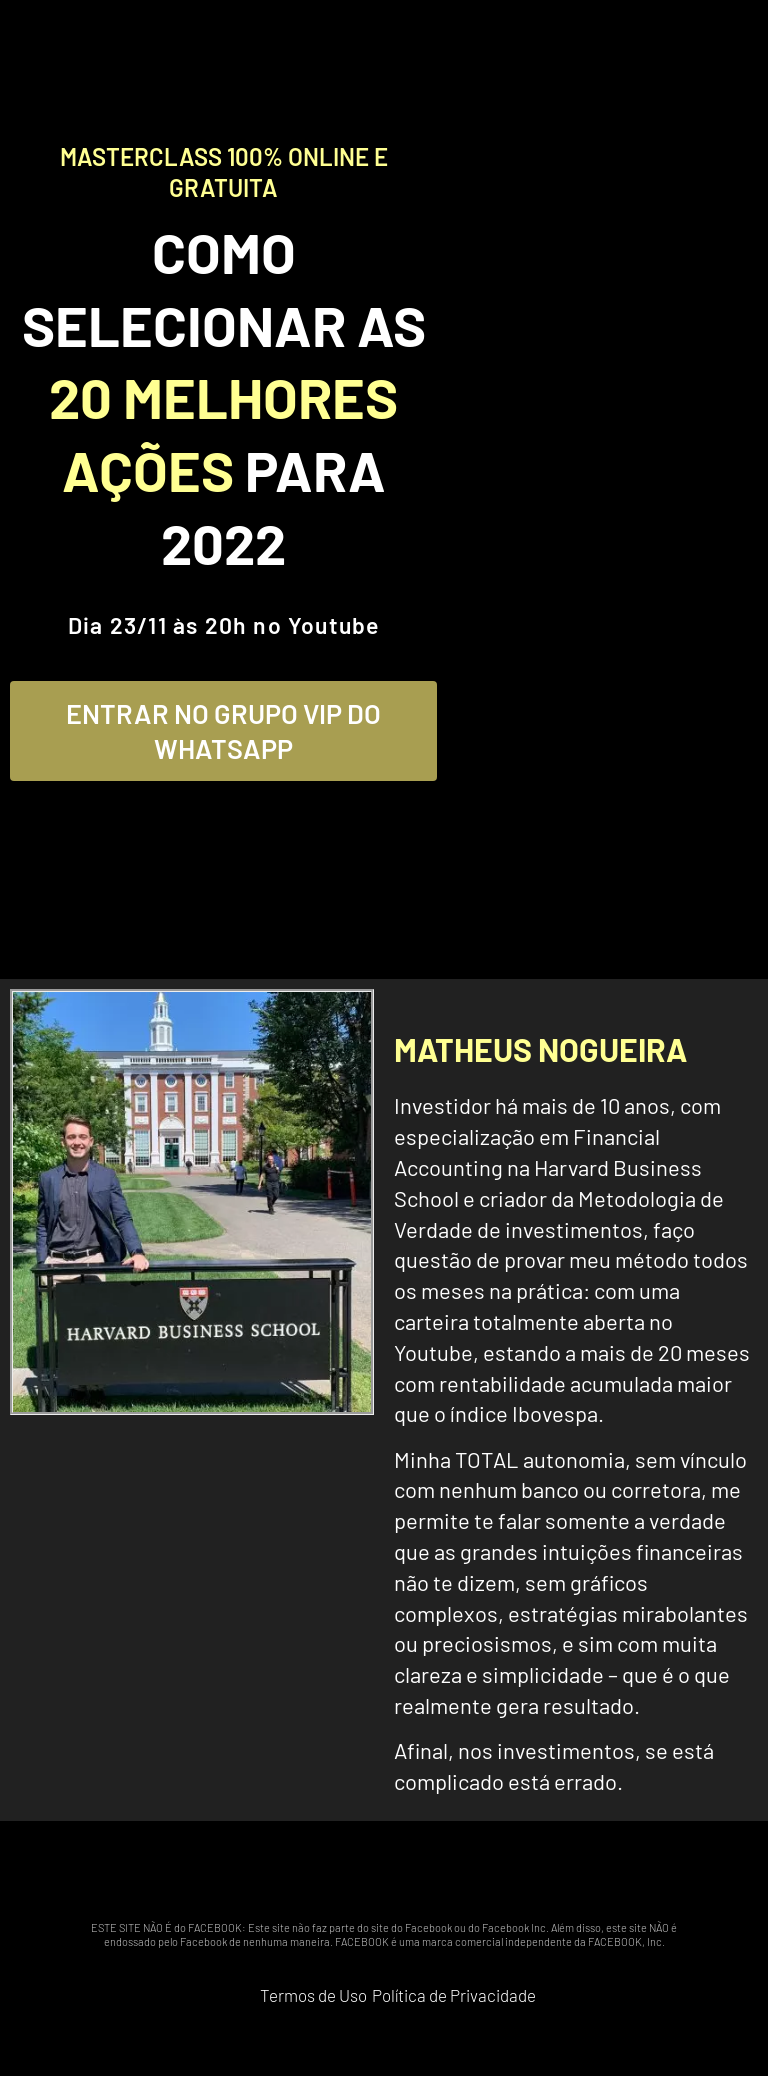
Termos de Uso (313, 1995)
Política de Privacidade (454, 1995)
